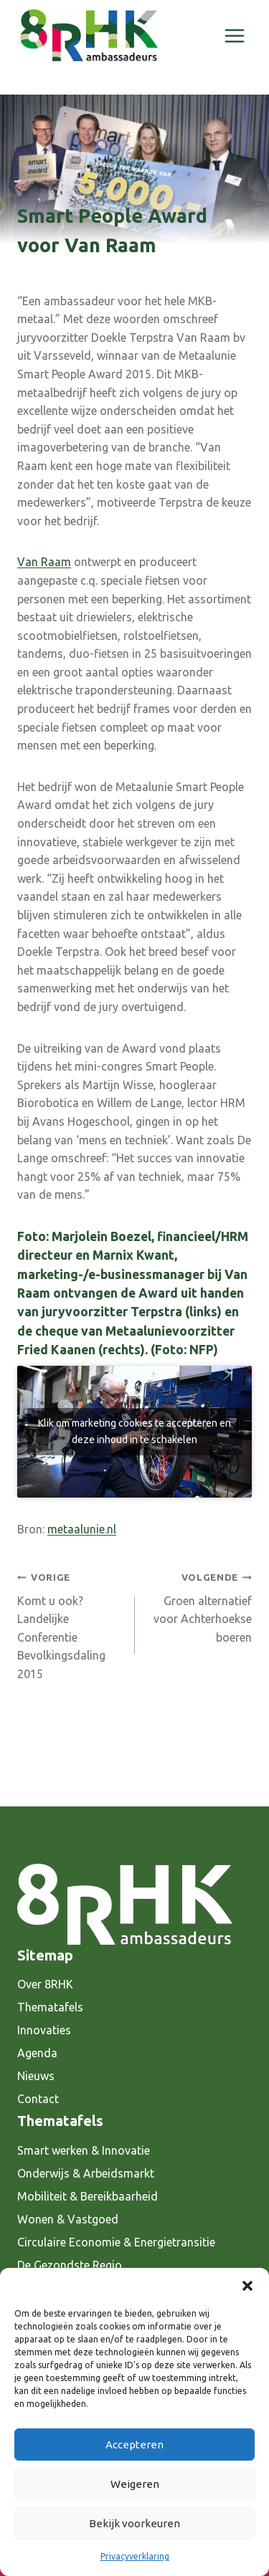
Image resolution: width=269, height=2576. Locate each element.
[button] (247, 2286)
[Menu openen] (234, 35)
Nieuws (36, 2075)
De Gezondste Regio (69, 2265)
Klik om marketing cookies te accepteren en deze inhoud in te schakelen (134, 1431)
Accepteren (134, 2444)
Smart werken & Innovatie (83, 2150)
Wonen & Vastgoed (67, 2219)
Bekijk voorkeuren (134, 2523)
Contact (38, 2098)
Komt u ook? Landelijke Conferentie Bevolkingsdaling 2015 (70, 1624)
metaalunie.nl (81, 1529)
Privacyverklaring (134, 2556)
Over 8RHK (45, 1984)
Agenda (37, 2052)
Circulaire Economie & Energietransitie (116, 2242)
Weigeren (134, 2484)
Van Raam (44, 561)
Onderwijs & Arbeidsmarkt (85, 2173)
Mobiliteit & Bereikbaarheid (87, 2196)
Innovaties (44, 2030)
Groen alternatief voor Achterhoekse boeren (199, 1606)
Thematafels (50, 2007)
